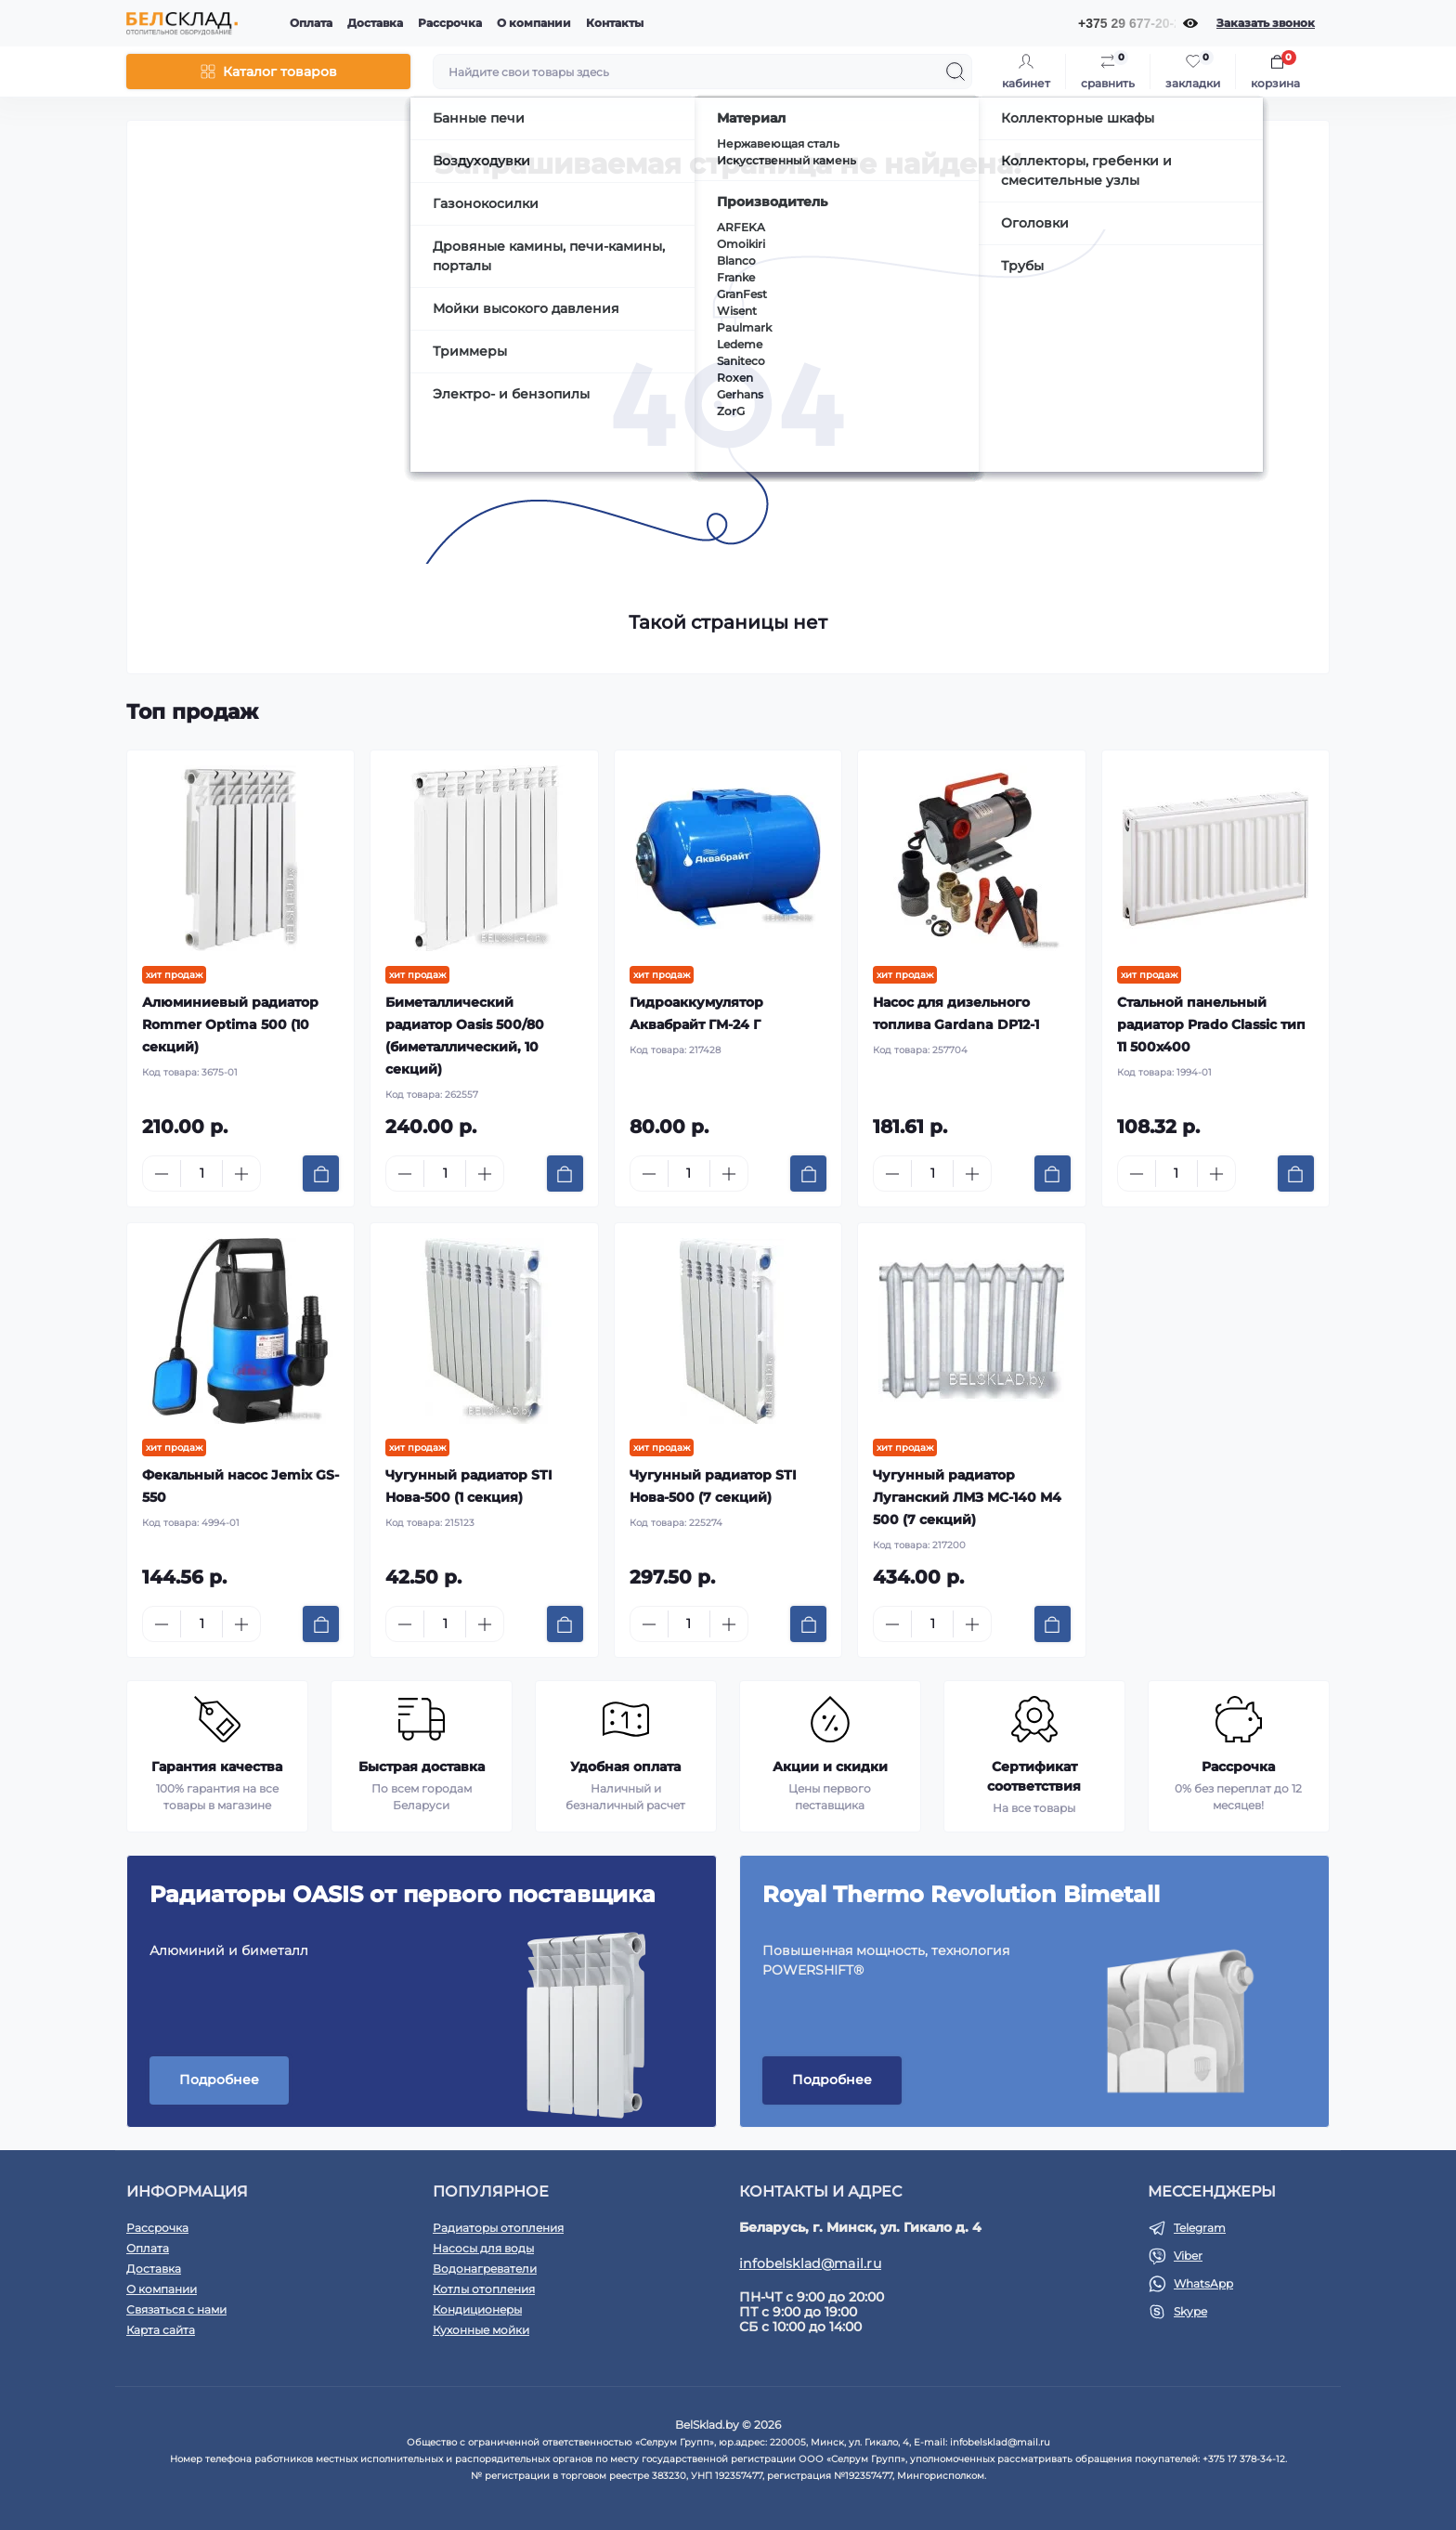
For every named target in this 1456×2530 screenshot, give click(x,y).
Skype (1190, 2311)
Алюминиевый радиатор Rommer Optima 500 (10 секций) (230, 1024)
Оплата (311, 23)
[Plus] (241, 1174)
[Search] (955, 71)
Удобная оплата (625, 1766)
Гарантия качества (216, 1766)
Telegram (1200, 2228)
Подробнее (219, 2079)
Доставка (375, 23)
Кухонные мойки (481, 2330)
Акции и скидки (830, 1766)
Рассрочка (450, 23)
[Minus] (161, 1174)
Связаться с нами (176, 2309)
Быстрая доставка (421, 1766)
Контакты (615, 23)
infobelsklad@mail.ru (810, 2263)
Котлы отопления (484, 2289)
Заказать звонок (1265, 23)
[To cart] (321, 1173)
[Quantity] (201, 1173)
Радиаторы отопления (498, 2228)
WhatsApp (1203, 2283)
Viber (1188, 2256)
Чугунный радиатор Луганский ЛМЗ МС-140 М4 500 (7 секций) (967, 1497)
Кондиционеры (477, 2309)
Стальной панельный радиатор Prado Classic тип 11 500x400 (1211, 1024)
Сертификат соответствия (1034, 1776)
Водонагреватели (485, 2269)
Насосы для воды (483, 2248)
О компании (534, 23)
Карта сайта (160, 2330)
